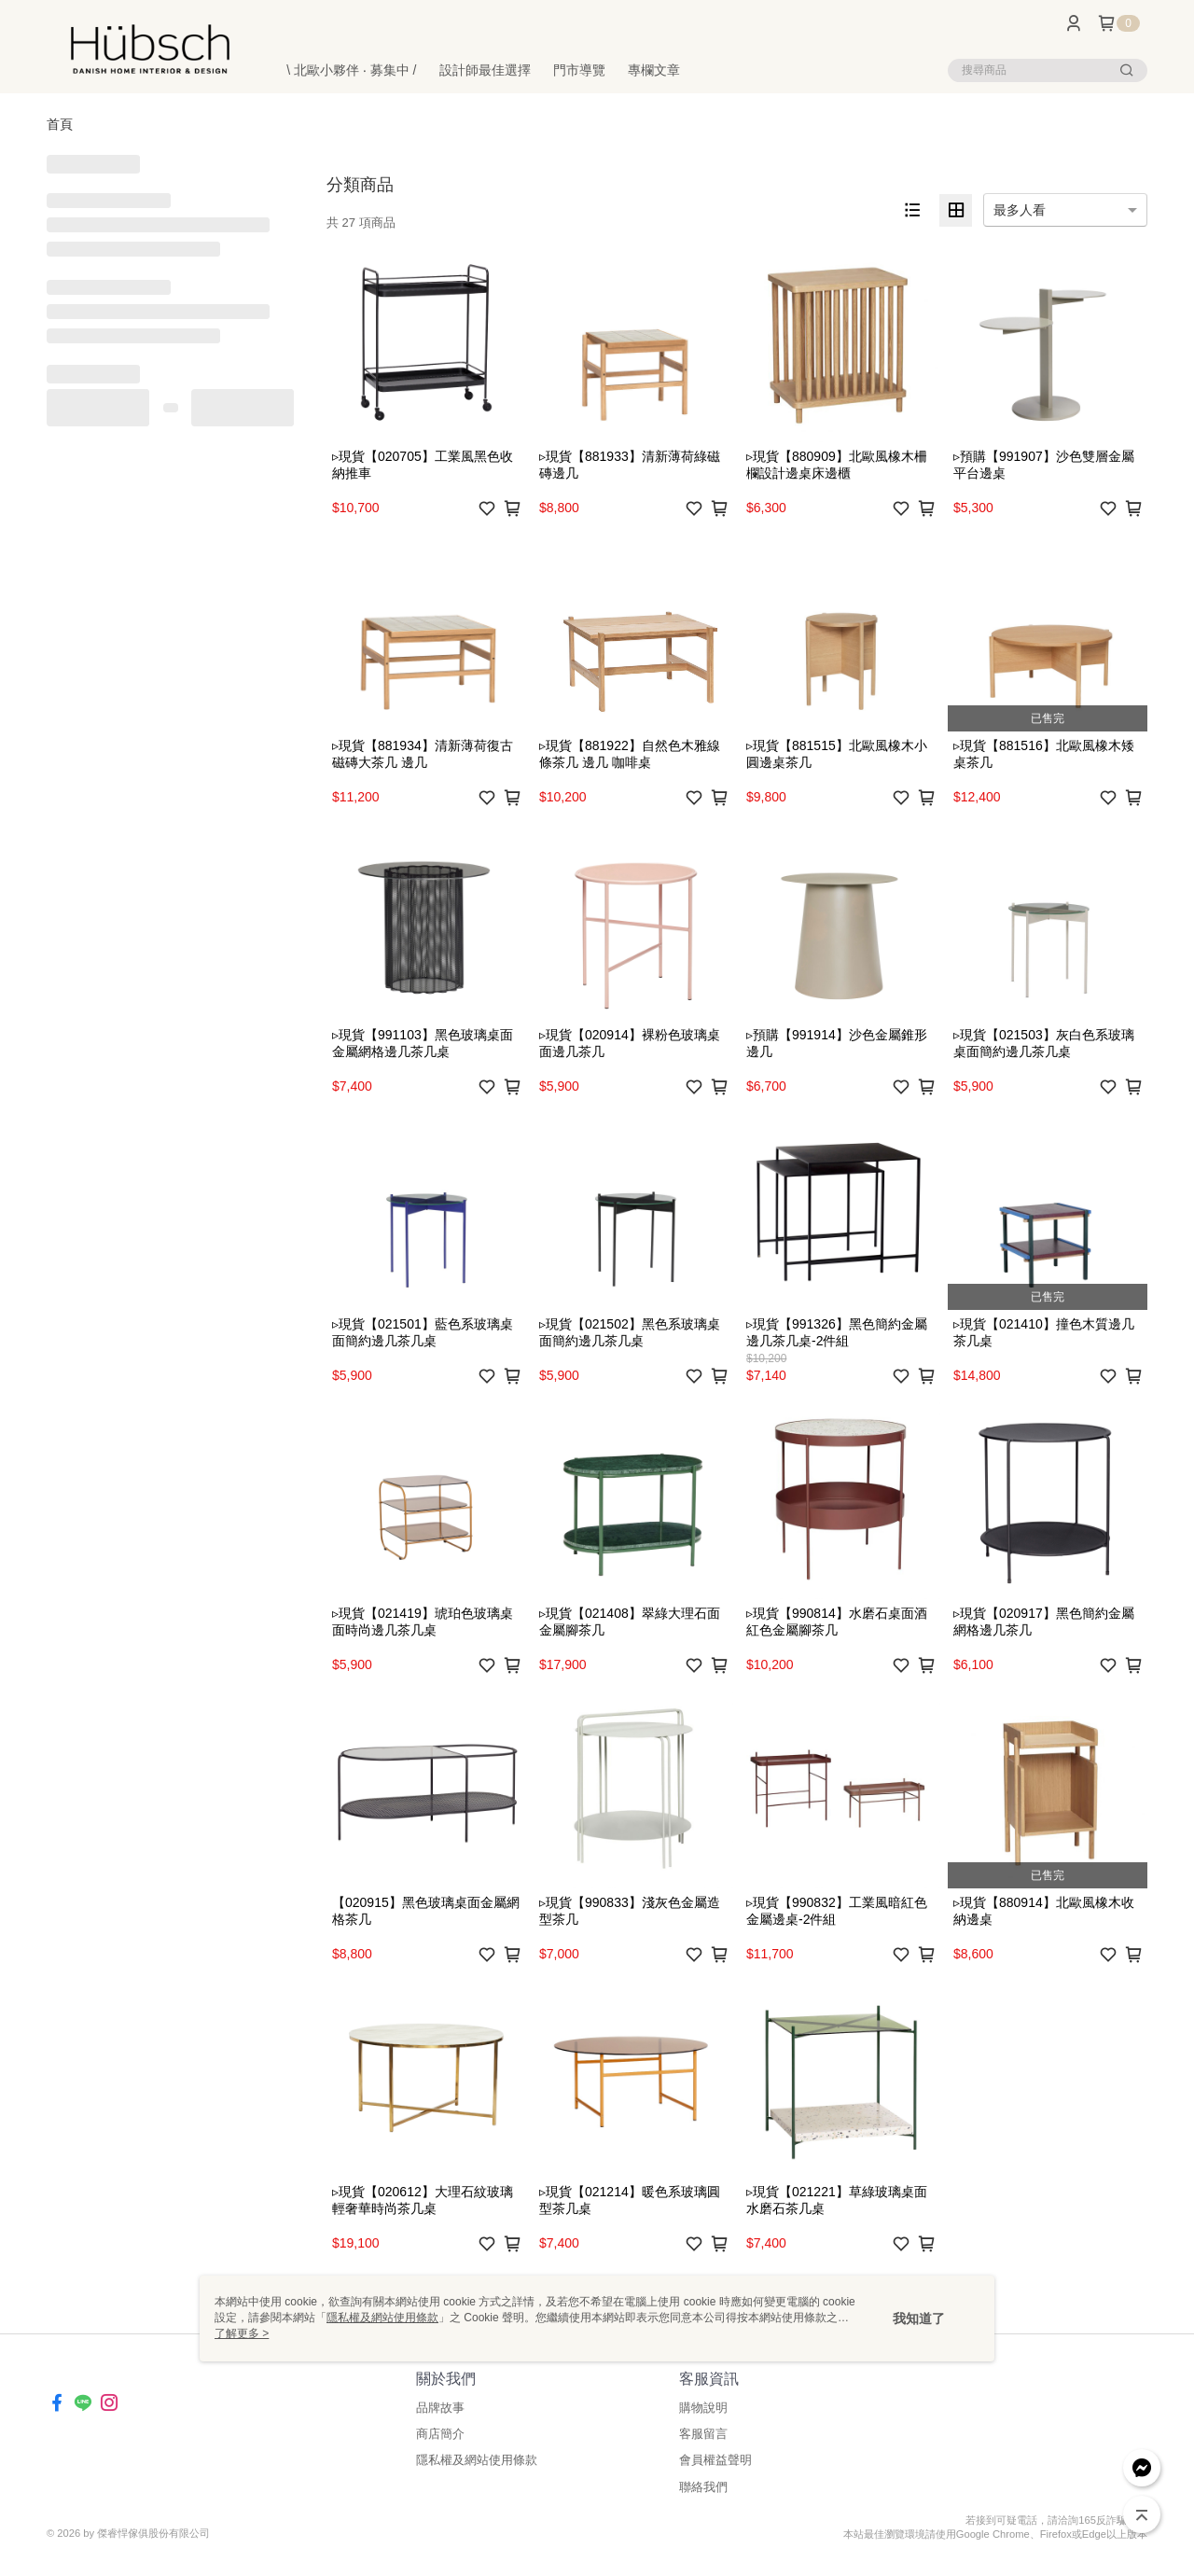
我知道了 (919, 2318)
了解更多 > (242, 2333)
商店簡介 (440, 2434)
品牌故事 (440, 2408)
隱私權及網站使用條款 (476, 2460)
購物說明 (703, 2408)
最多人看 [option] (1019, 209)
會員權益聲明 (715, 2460)
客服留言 (703, 2434)
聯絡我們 (703, 2487)
